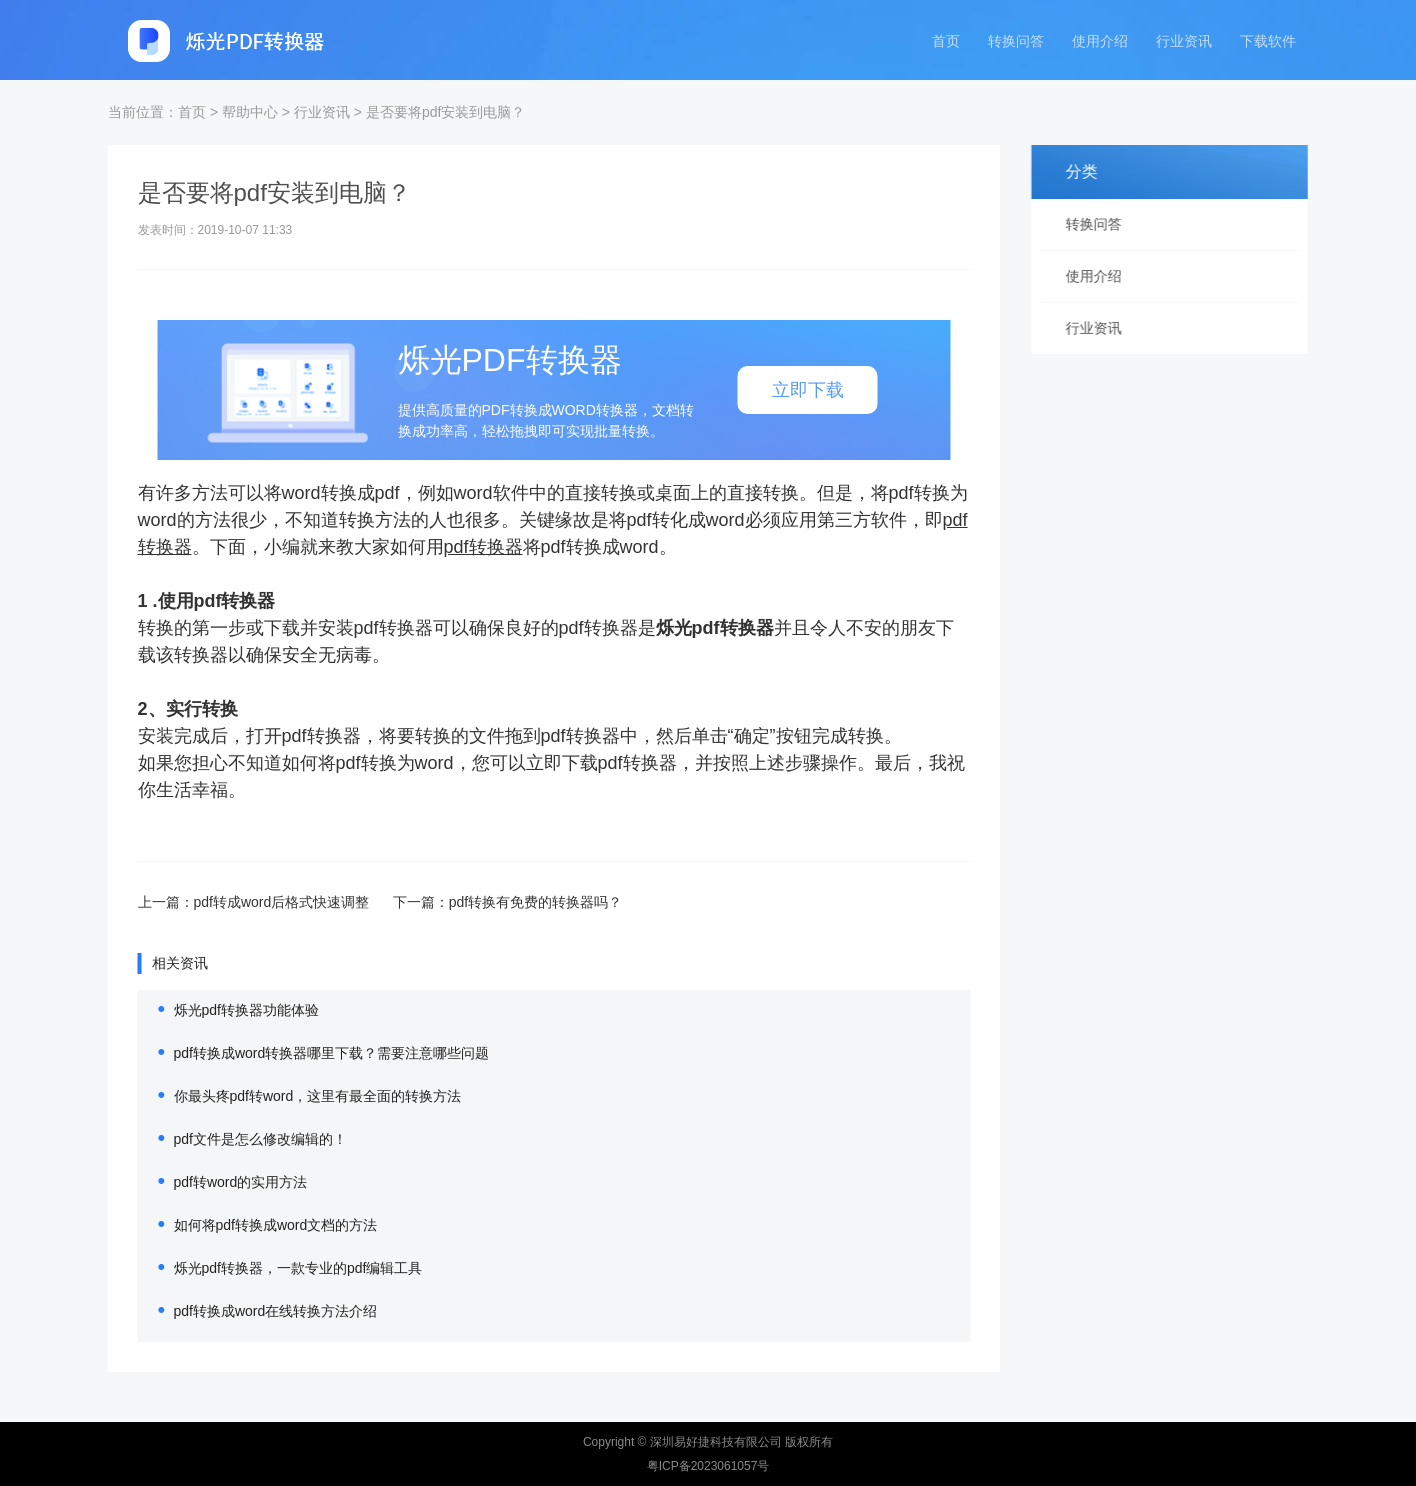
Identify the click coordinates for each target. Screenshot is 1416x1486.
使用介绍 (1100, 42)
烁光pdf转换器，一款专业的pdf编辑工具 (271, 1268)
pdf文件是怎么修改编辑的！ (233, 1139)
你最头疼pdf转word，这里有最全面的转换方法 (291, 1096)
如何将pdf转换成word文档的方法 (249, 1225)
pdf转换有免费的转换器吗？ (508, 902)
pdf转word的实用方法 (214, 1182)
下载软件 (1268, 42)
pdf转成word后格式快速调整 (257, 902)
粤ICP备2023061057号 (708, 1466)
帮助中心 (250, 112)
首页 (946, 42)
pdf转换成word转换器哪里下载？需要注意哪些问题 (305, 1053)
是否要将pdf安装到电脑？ (445, 112)
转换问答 (1016, 42)
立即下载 (781, 390)
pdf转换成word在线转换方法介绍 (249, 1311)
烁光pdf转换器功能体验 (219, 1010)
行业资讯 (1184, 42)
